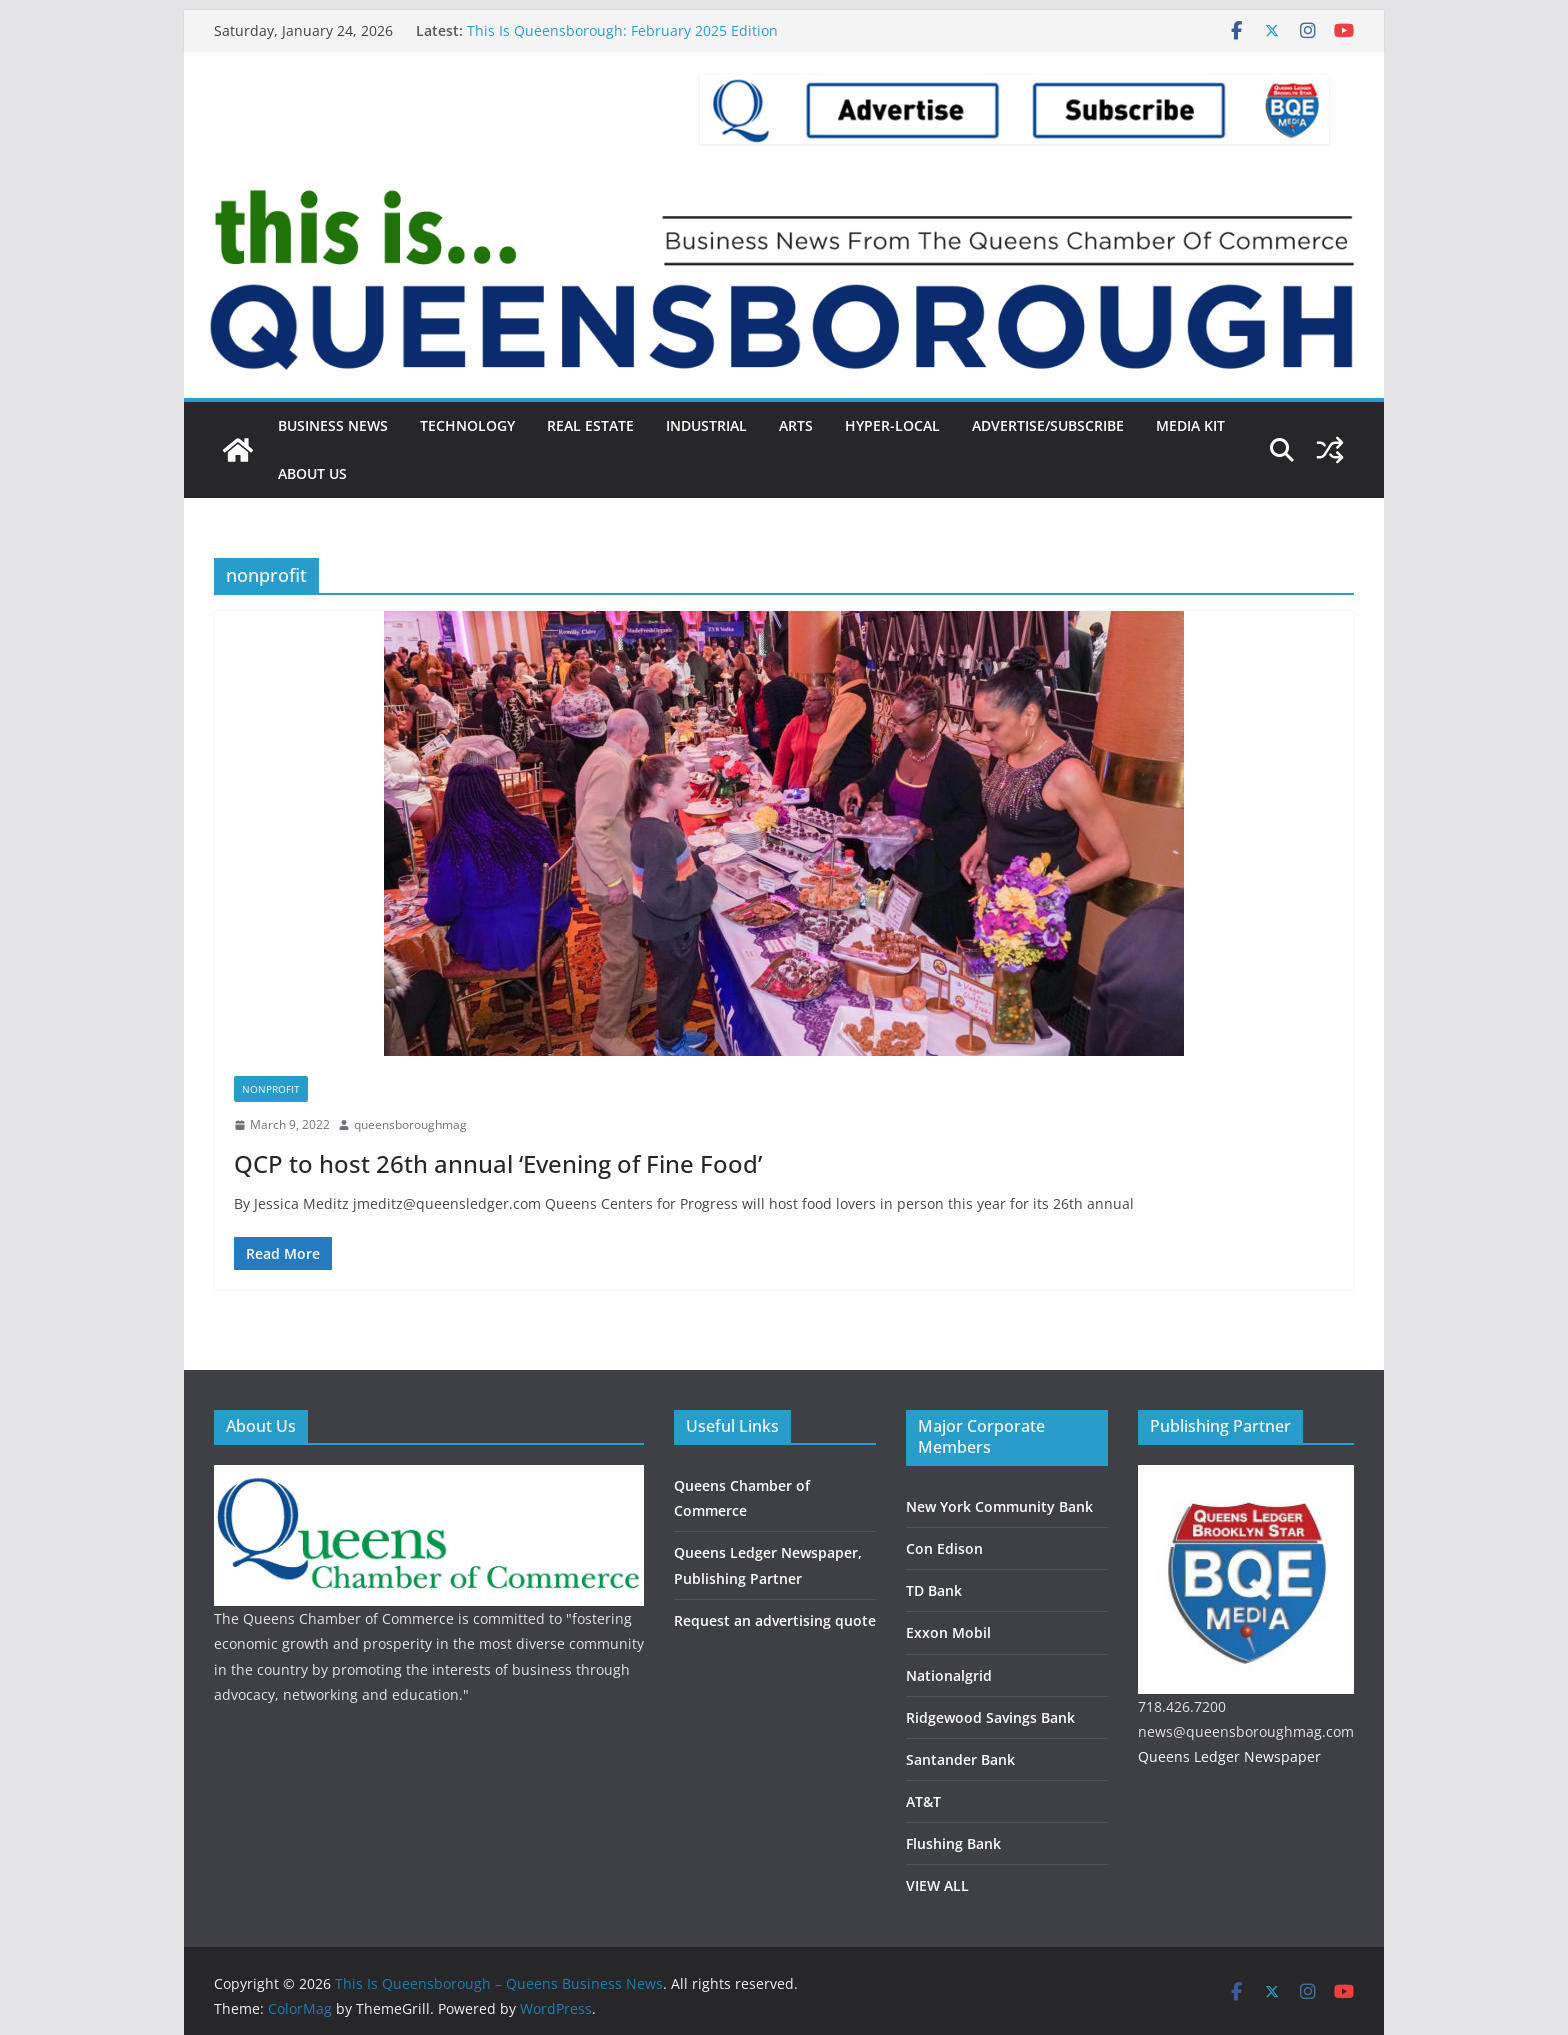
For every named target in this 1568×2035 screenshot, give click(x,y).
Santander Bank (960, 1759)
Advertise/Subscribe (1048, 425)
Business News (333, 425)
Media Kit (1190, 425)
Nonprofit (271, 1089)
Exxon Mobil (948, 1632)
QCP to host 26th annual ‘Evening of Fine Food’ (498, 1163)
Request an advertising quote (775, 1620)
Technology (467, 425)
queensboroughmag (410, 1124)
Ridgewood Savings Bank (990, 1717)
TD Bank (934, 1590)
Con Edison (944, 1548)
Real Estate (590, 425)
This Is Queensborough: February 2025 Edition (622, 30)
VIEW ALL (937, 1885)
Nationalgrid (949, 1675)
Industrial (706, 425)
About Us (312, 473)
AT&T (923, 1801)
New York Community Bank (999, 1506)
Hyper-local (892, 425)
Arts (796, 425)
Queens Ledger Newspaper (1229, 1756)
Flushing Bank (953, 1843)
